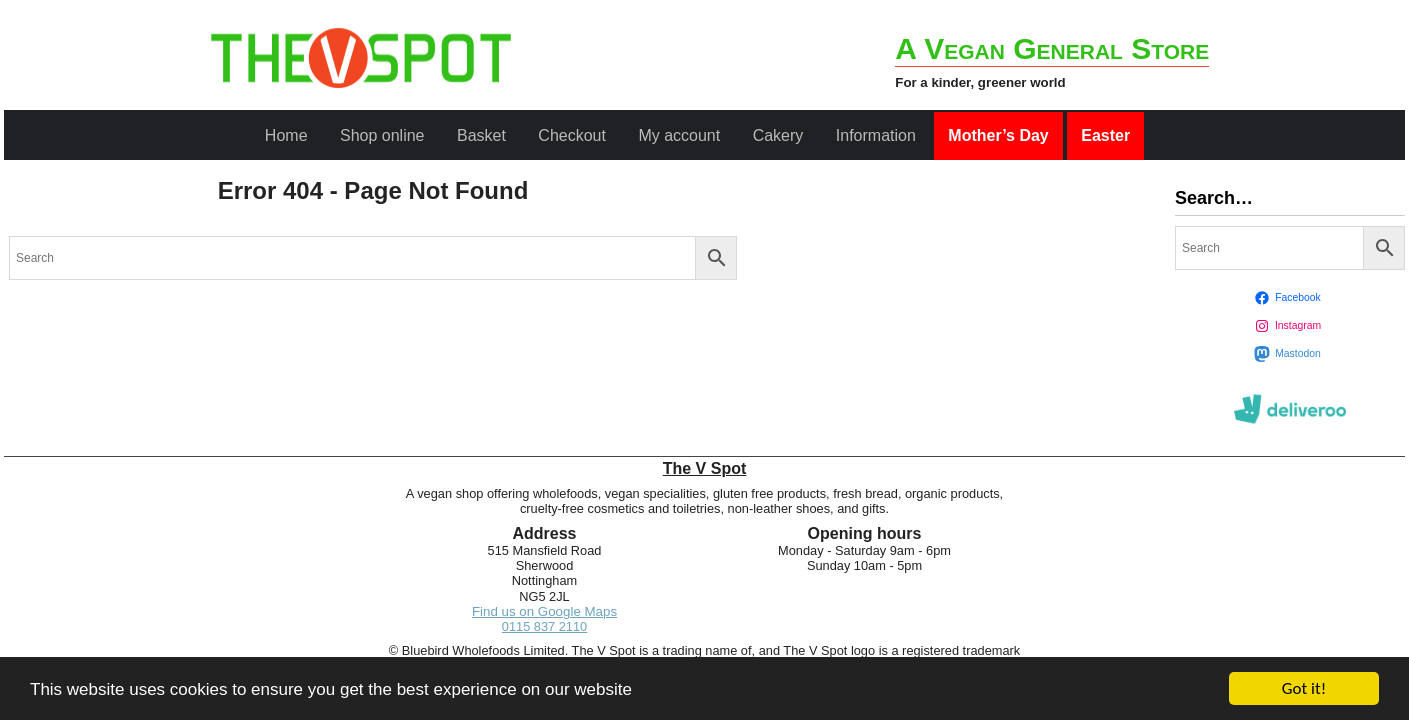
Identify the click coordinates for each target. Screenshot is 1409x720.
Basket (481, 135)
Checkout (572, 135)
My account (679, 135)
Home (286, 135)
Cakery (778, 135)
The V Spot (705, 468)
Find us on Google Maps (544, 611)
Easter (1105, 135)
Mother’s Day (998, 135)
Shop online (382, 135)
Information (876, 135)
